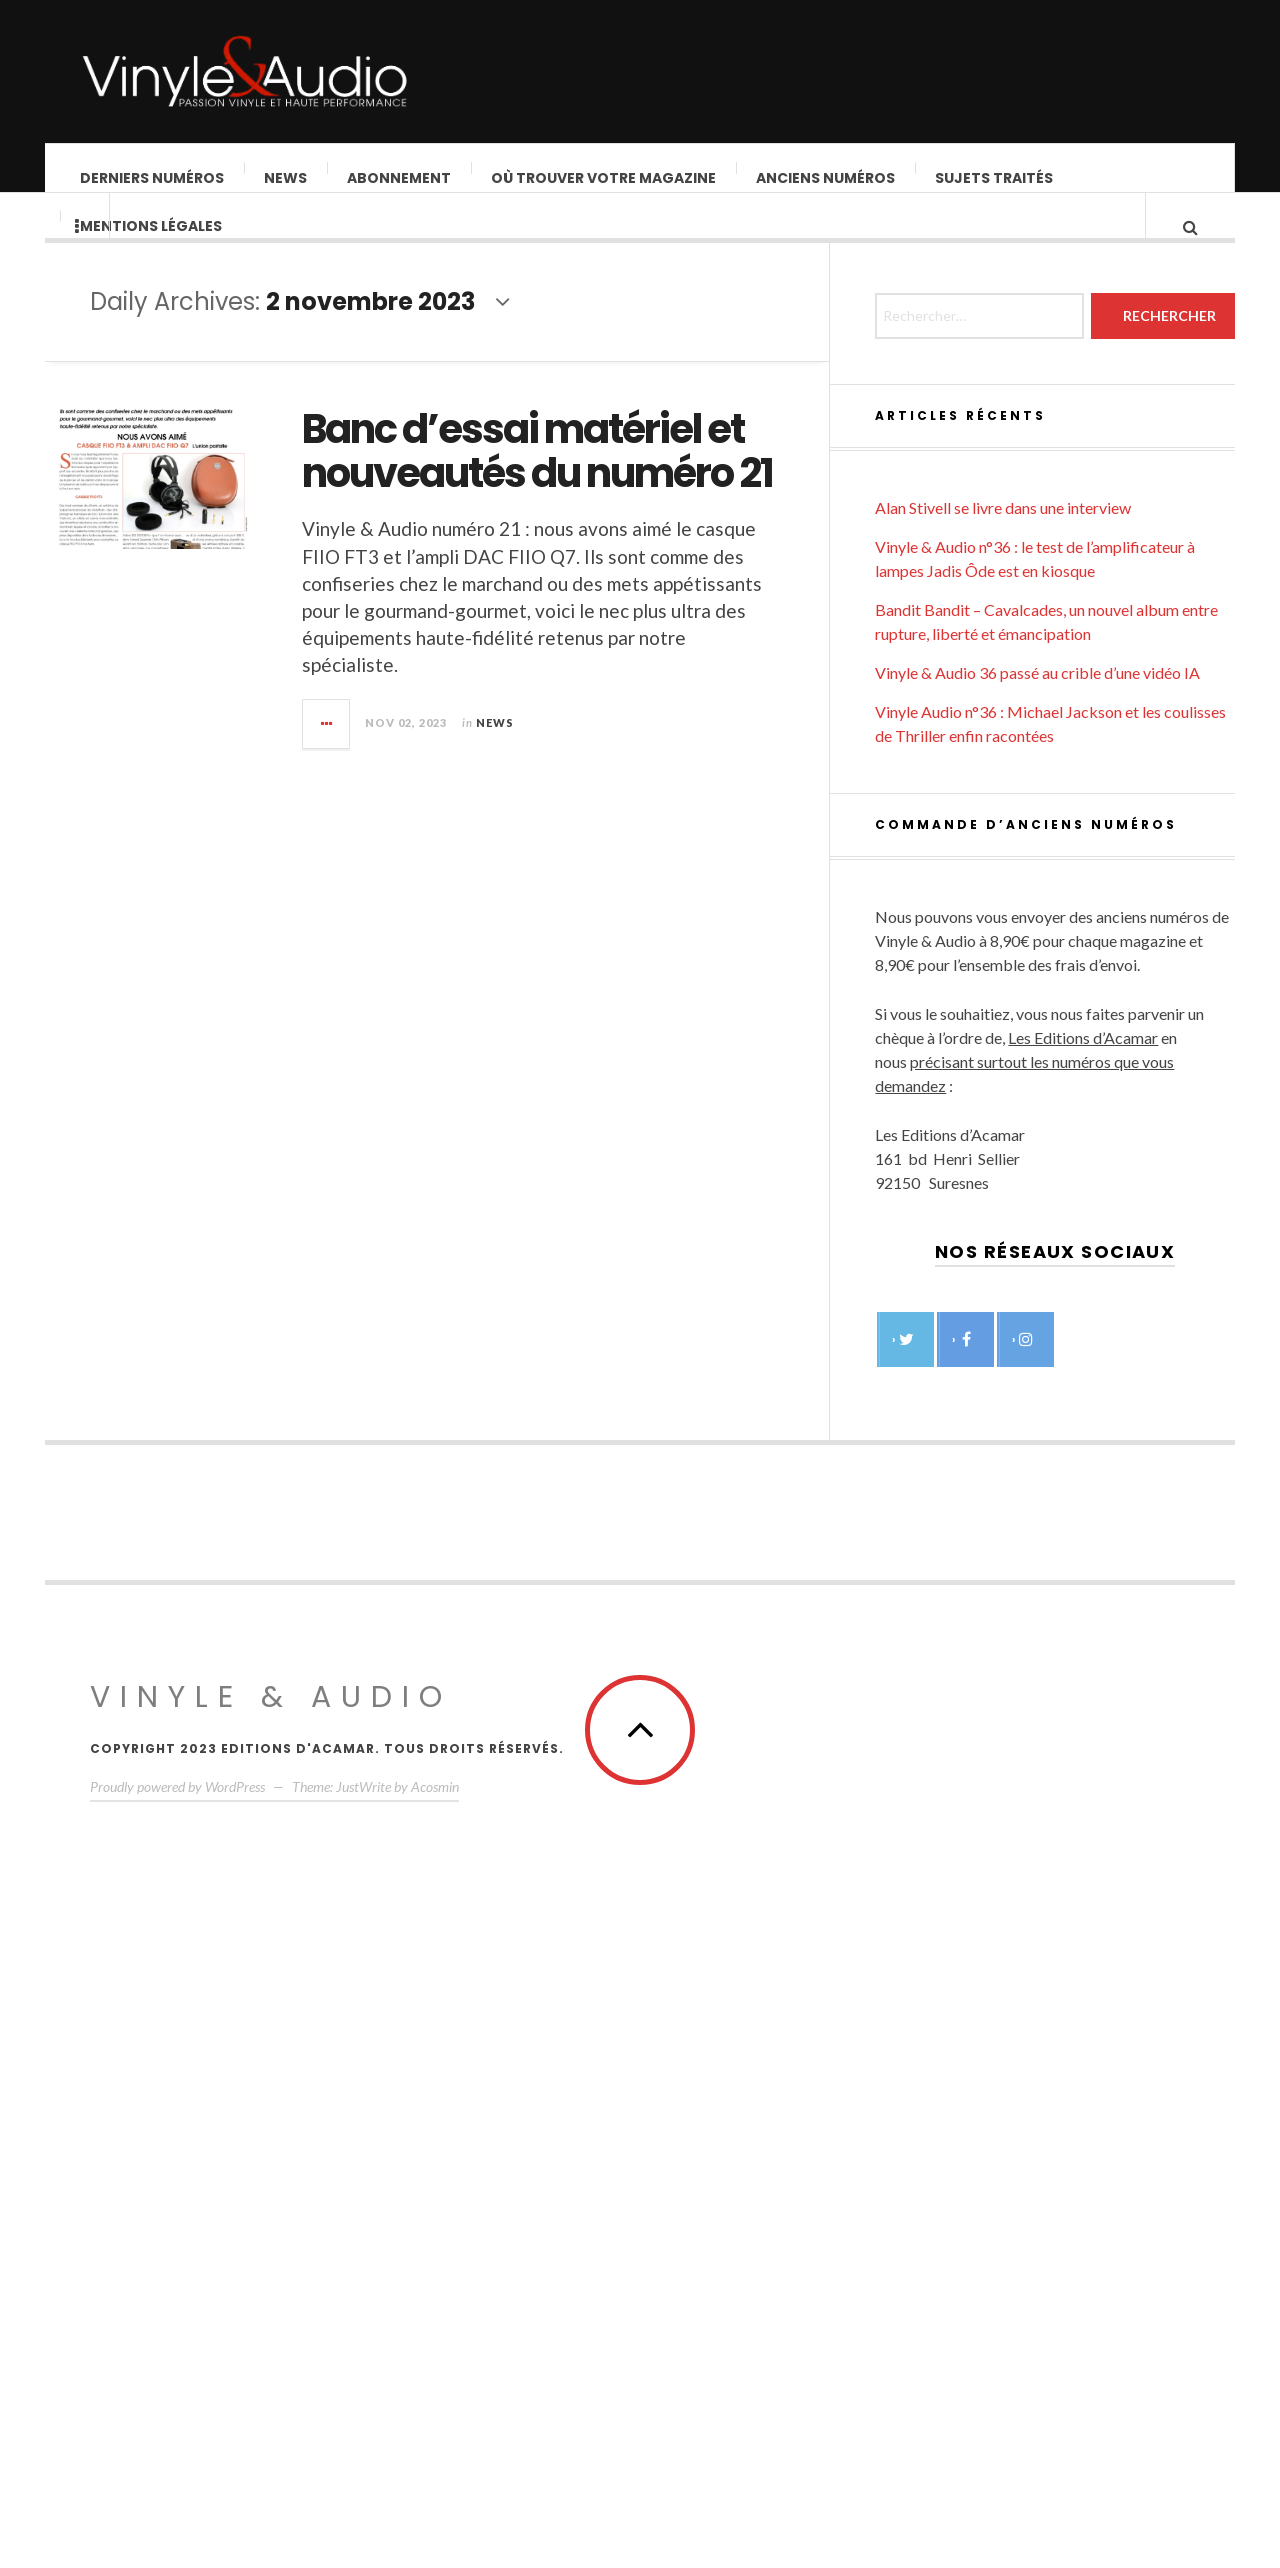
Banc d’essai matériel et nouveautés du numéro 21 (603, 471)
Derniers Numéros (153, 178)
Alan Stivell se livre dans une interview (1003, 1103)
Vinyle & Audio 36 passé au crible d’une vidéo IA (1037, 1268)
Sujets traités (995, 178)
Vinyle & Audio (271, 2293)
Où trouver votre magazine (604, 178)
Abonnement (400, 178)
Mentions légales (152, 246)
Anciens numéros (826, 178)
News (286, 178)
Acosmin (435, 2382)
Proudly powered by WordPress (177, 2382)
